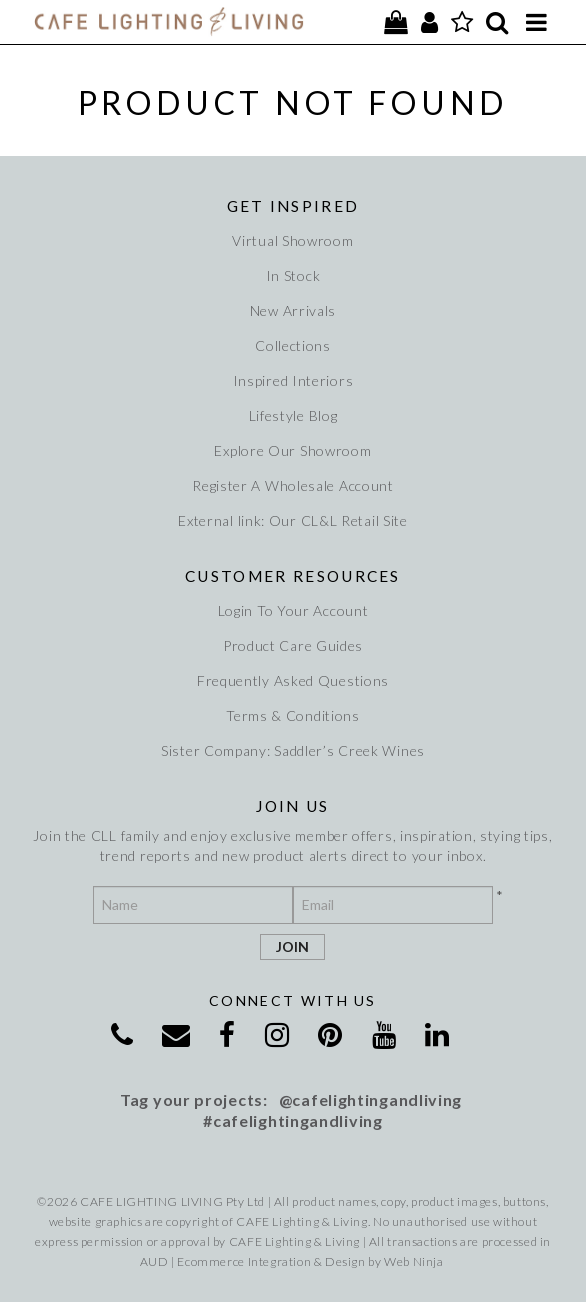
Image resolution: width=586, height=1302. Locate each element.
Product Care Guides (293, 645)
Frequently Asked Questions (293, 680)
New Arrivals (293, 310)
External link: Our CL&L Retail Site (293, 520)
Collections (293, 345)
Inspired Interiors (293, 380)
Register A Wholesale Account (293, 485)
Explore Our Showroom (292, 450)
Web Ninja (413, 1261)
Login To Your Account (293, 610)
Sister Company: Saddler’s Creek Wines (293, 750)
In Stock (293, 275)
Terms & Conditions (293, 715)
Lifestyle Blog (293, 415)
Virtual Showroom (292, 240)
